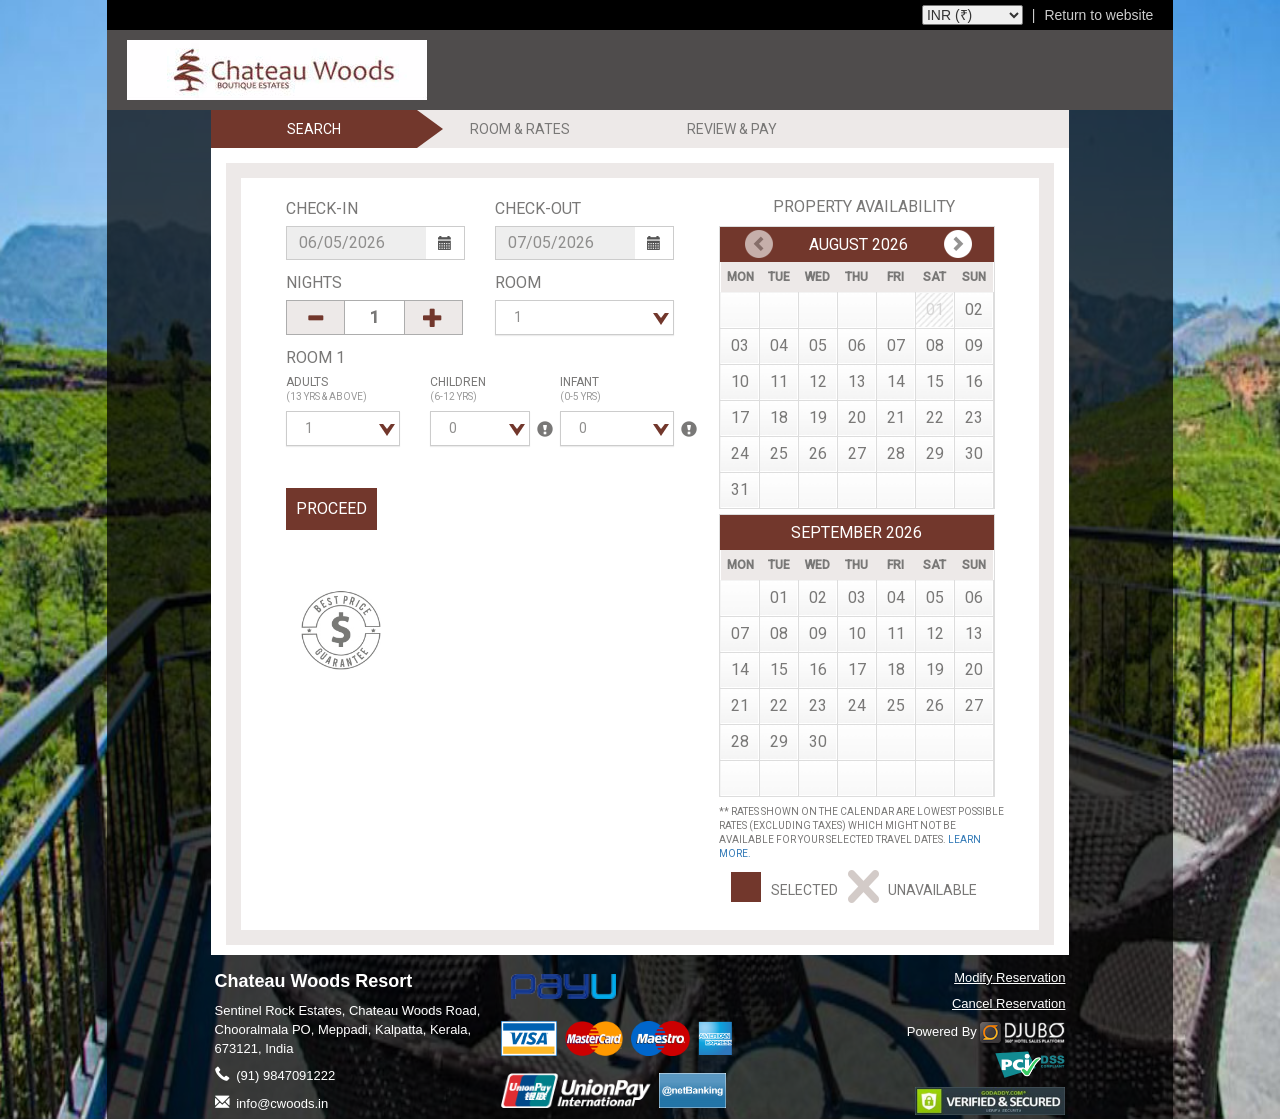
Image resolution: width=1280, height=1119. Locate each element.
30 (974, 453)
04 (779, 345)
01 (779, 597)
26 (818, 453)
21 (896, 417)
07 (896, 345)
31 (740, 489)
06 (857, 345)
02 (974, 309)
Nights (314, 282)
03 (740, 345)
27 (857, 453)
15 (935, 381)
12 (818, 381)
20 (857, 417)
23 (974, 417)
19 (818, 417)
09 (974, 345)
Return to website (1098, 15)
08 (935, 345)
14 (896, 381)
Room (518, 282)
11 (779, 381)
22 (935, 417)
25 (779, 453)
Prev (958, 244)
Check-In (322, 208)
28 (896, 453)
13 (857, 381)
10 (740, 381)
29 (935, 453)
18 (779, 417)
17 (740, 417)
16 (974, 381)
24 (740, 453)
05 (818, 345)
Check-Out (538, 208)
